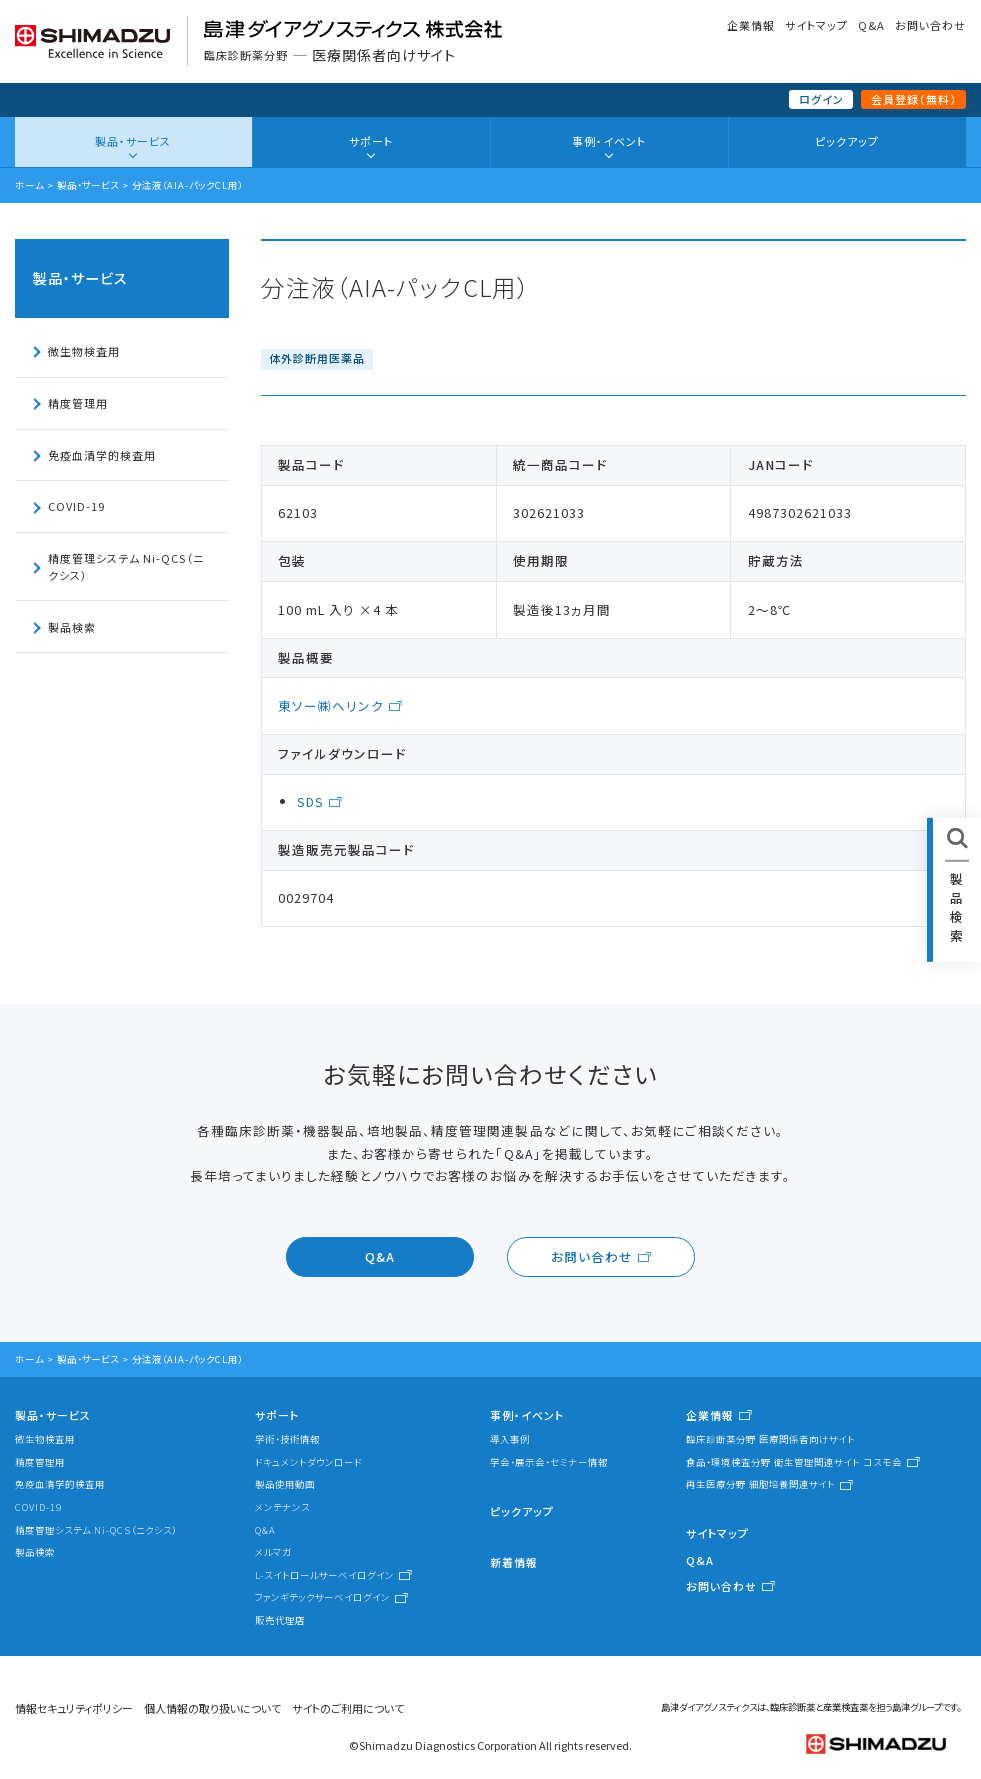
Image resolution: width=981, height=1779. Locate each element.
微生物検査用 (84, 351)
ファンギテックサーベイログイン (322, 1597)
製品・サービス (133, 141)
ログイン (821, 99)
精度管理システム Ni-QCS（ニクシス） (126, 566)
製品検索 (72, 627)
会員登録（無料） (914, 99)
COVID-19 (76, 506)
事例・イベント (609, 141)
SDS (310, 801)
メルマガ (273, 1552)
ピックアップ (847, 141)
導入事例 (510, 1439)
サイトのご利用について (348, 1708)
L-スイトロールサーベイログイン (324, 1575)
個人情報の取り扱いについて (212, 1708)
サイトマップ (816, 25)
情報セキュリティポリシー (74, 1708)
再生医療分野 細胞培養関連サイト (760, 1484)
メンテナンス (282, 1507)
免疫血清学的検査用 (102, 455)
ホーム (29, 185)
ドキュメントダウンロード (308, 1462)
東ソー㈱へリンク (331, 705)
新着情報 (514, 1562)
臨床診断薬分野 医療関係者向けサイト (770, 1439)
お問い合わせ (930, 25)
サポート (371, 141)
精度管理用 (78, 403)
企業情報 (751, 25)
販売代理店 (280, 1620)
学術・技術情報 (287, 1439)
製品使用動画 (285, 1484)
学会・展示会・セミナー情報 (549, 1462)
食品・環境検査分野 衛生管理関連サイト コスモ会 (794, 1462)
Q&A (871, 25)
